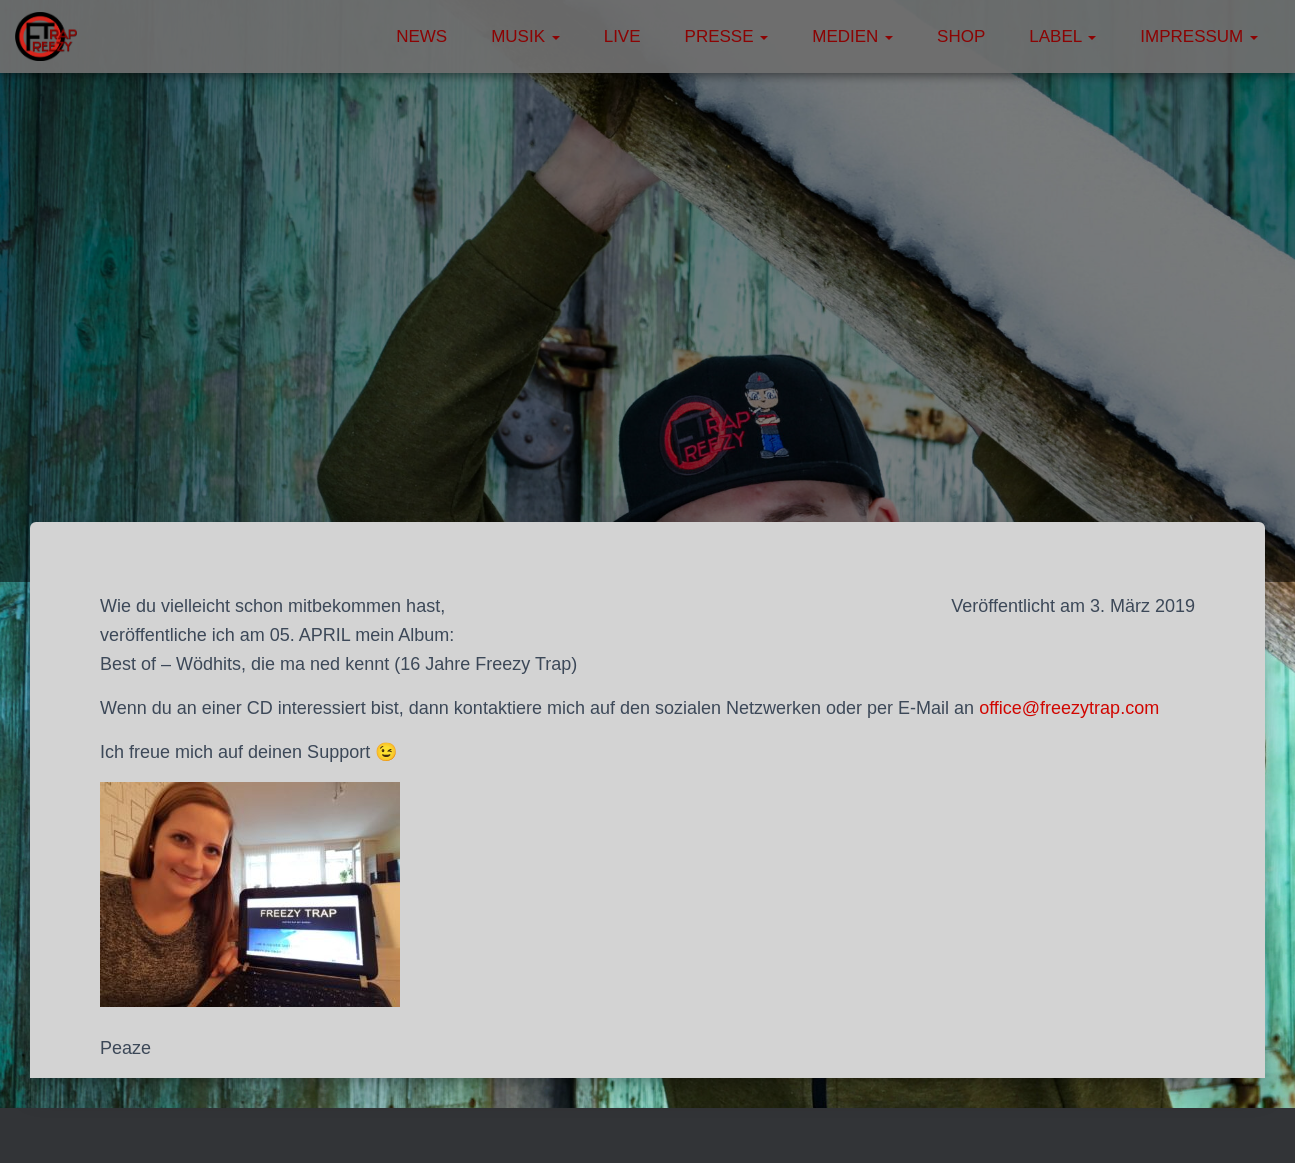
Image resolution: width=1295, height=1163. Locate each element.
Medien (852, 36)
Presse (727, 36)
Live (622, 36)
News (421, 36)
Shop (961, 36)
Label (1062, 36)
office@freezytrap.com (1069, 708)
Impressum (1199, 36)
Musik (525, 36)
